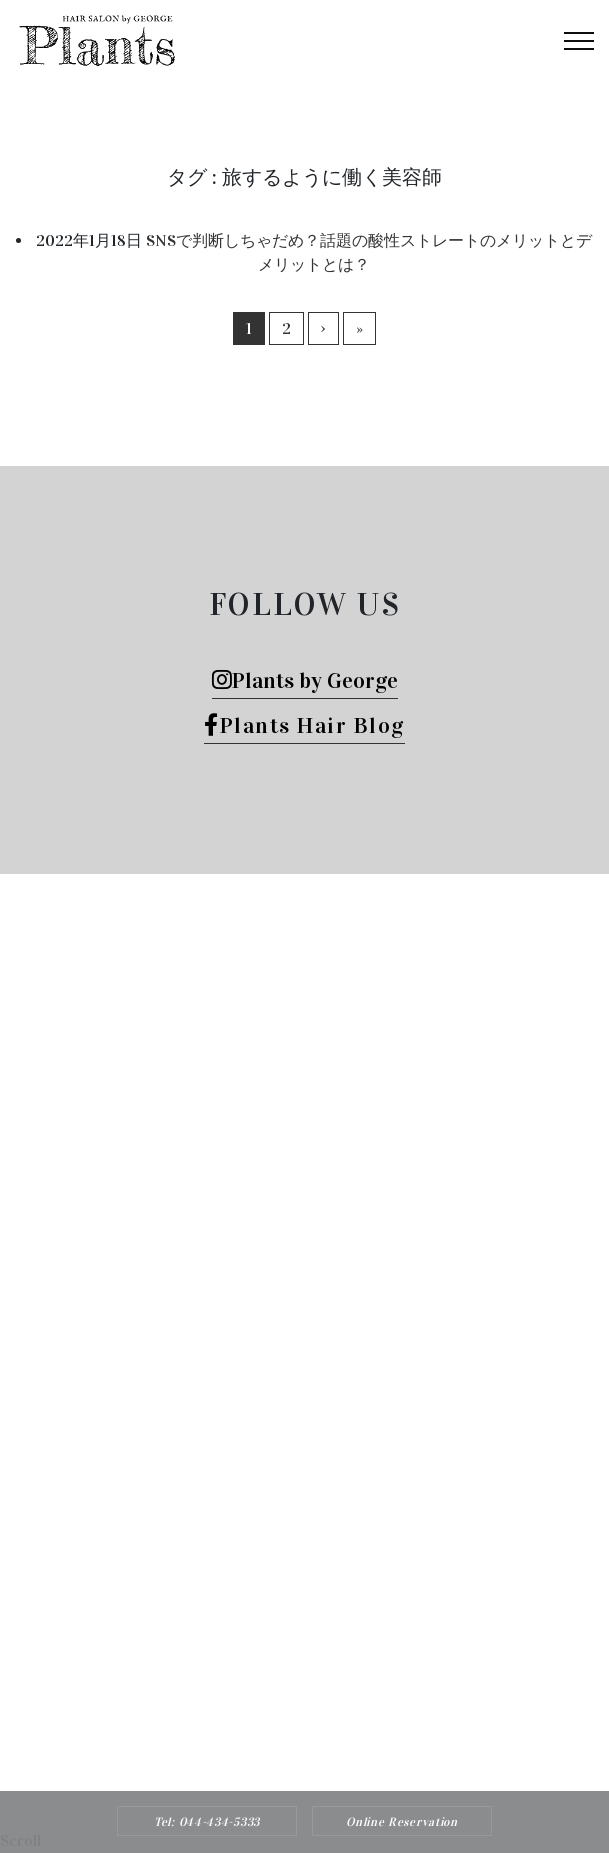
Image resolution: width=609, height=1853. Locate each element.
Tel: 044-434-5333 (207, 1822)
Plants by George (305, 680)
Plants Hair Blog (304, 725)
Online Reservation (402, 1822)
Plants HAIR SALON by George (278, 1592)
